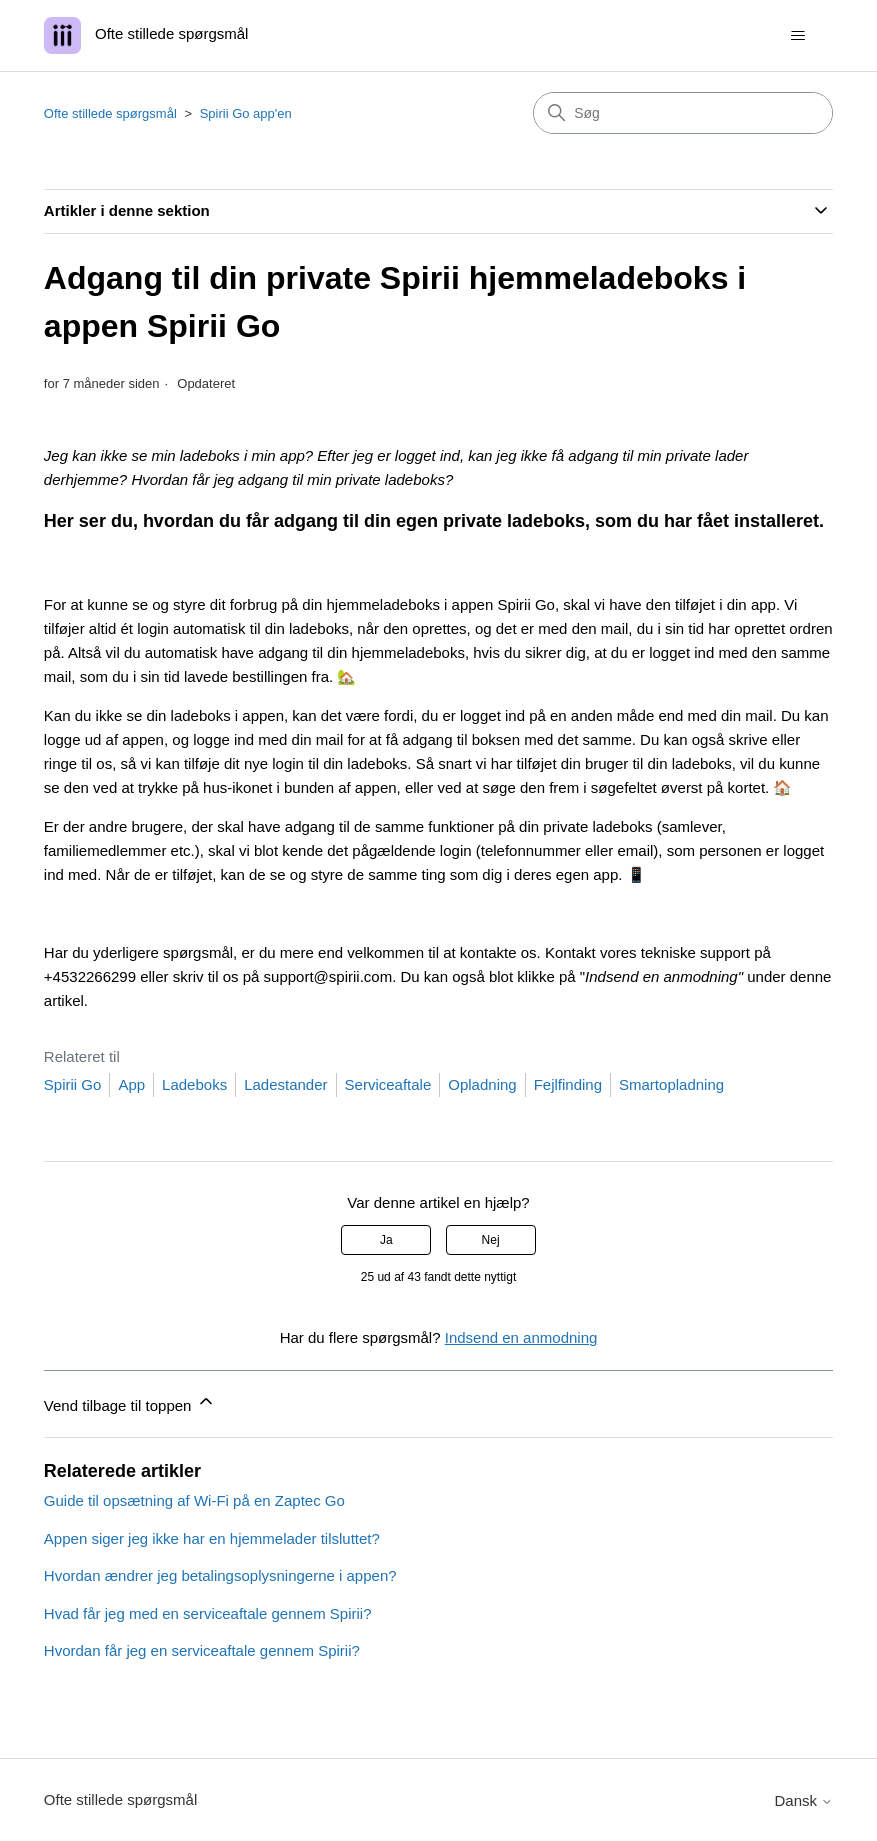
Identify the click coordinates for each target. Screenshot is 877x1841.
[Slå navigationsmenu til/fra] (797, 36)
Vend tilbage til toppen (130, 1402)
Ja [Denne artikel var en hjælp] (386, 1240)
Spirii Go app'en (246, 113)
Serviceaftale (388, 1084)
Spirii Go (73, 1084)
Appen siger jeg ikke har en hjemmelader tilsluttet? (212, 1538)
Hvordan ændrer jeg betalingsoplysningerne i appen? (220, 1575)
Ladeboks (194, 1084)
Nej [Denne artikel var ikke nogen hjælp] (491, 1240)
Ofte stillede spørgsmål (110, 113)
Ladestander (285, 1084)
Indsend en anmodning (521, 1337)
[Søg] (683, 113)
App (131, 1084)
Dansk (803, 1800)
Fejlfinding (568, 1084)
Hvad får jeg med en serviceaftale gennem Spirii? (208, 1613)
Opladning (482, 1084)
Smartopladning (671, 1084)
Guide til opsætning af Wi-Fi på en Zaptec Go (194, 1500)
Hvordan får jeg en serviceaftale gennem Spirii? (202, 1650)
